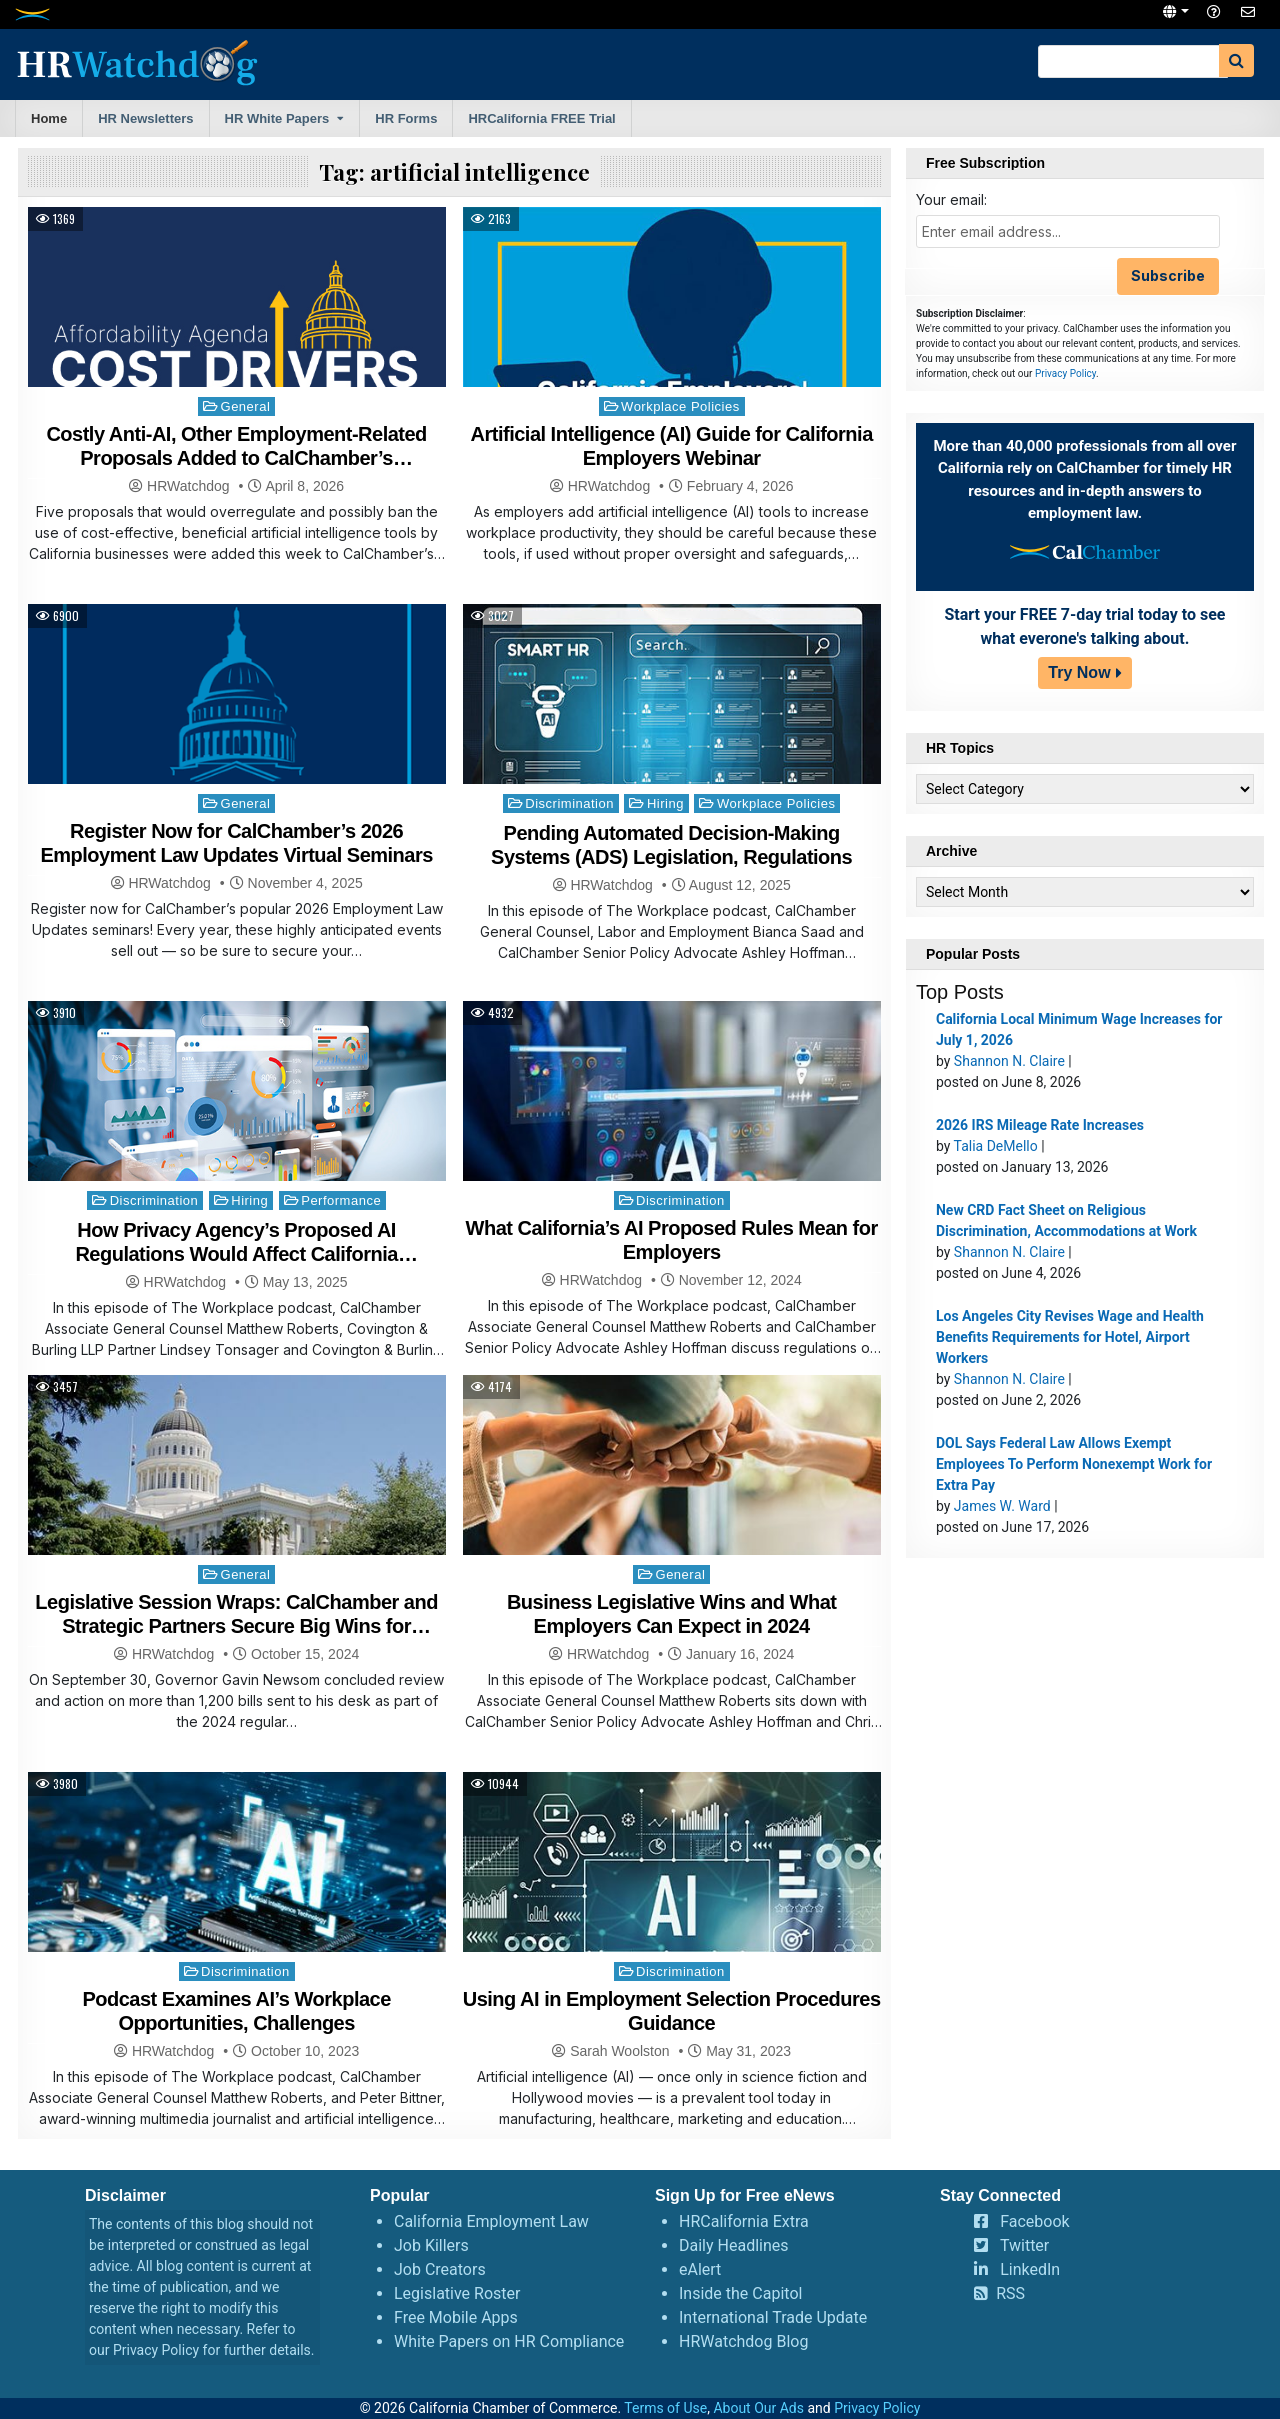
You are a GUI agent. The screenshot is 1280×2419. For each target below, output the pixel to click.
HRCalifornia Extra (744, 2221)
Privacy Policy (1065, 373)
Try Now (1079, 672)
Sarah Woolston (619, 2051)
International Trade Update (773, 2317)
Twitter (1024, 2245)
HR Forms (406, 118)
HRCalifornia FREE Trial (541, 118)
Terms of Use (665, 2408)
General (246, 406)
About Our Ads (758, 2408)
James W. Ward (1002, 1506)
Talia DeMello (996, 1146)
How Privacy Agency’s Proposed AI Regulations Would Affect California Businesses (236, 1254)
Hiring (665, 803)
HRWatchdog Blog (743, 2341)
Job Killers (431, 2245)
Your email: (951, 199)
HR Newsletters (145, 118)
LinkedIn (1030, 2269)
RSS (1010, 2293)
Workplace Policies (680, 406)
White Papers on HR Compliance (509, 2341)
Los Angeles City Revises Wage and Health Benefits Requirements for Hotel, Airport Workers (1070, 1337)
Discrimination (569, 803)
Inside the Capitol (740, 2293)
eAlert (700, 2269)
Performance (341, 1200)
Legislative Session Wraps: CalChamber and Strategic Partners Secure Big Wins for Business (236, 1626)
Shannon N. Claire (1009, 1061)
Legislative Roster (457, 2293)
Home (49, 118)
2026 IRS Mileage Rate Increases (1040, 1125)
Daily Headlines (734, 2245)
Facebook (1034, 2221)
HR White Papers (277, 118)
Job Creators (440, 2269)
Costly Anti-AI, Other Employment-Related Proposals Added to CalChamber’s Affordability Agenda (236, 458)
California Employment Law (491, 2221)
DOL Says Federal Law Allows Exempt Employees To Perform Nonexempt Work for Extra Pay (1074, 1464)
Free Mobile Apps (456, 2317)
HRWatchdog (188, 486)
